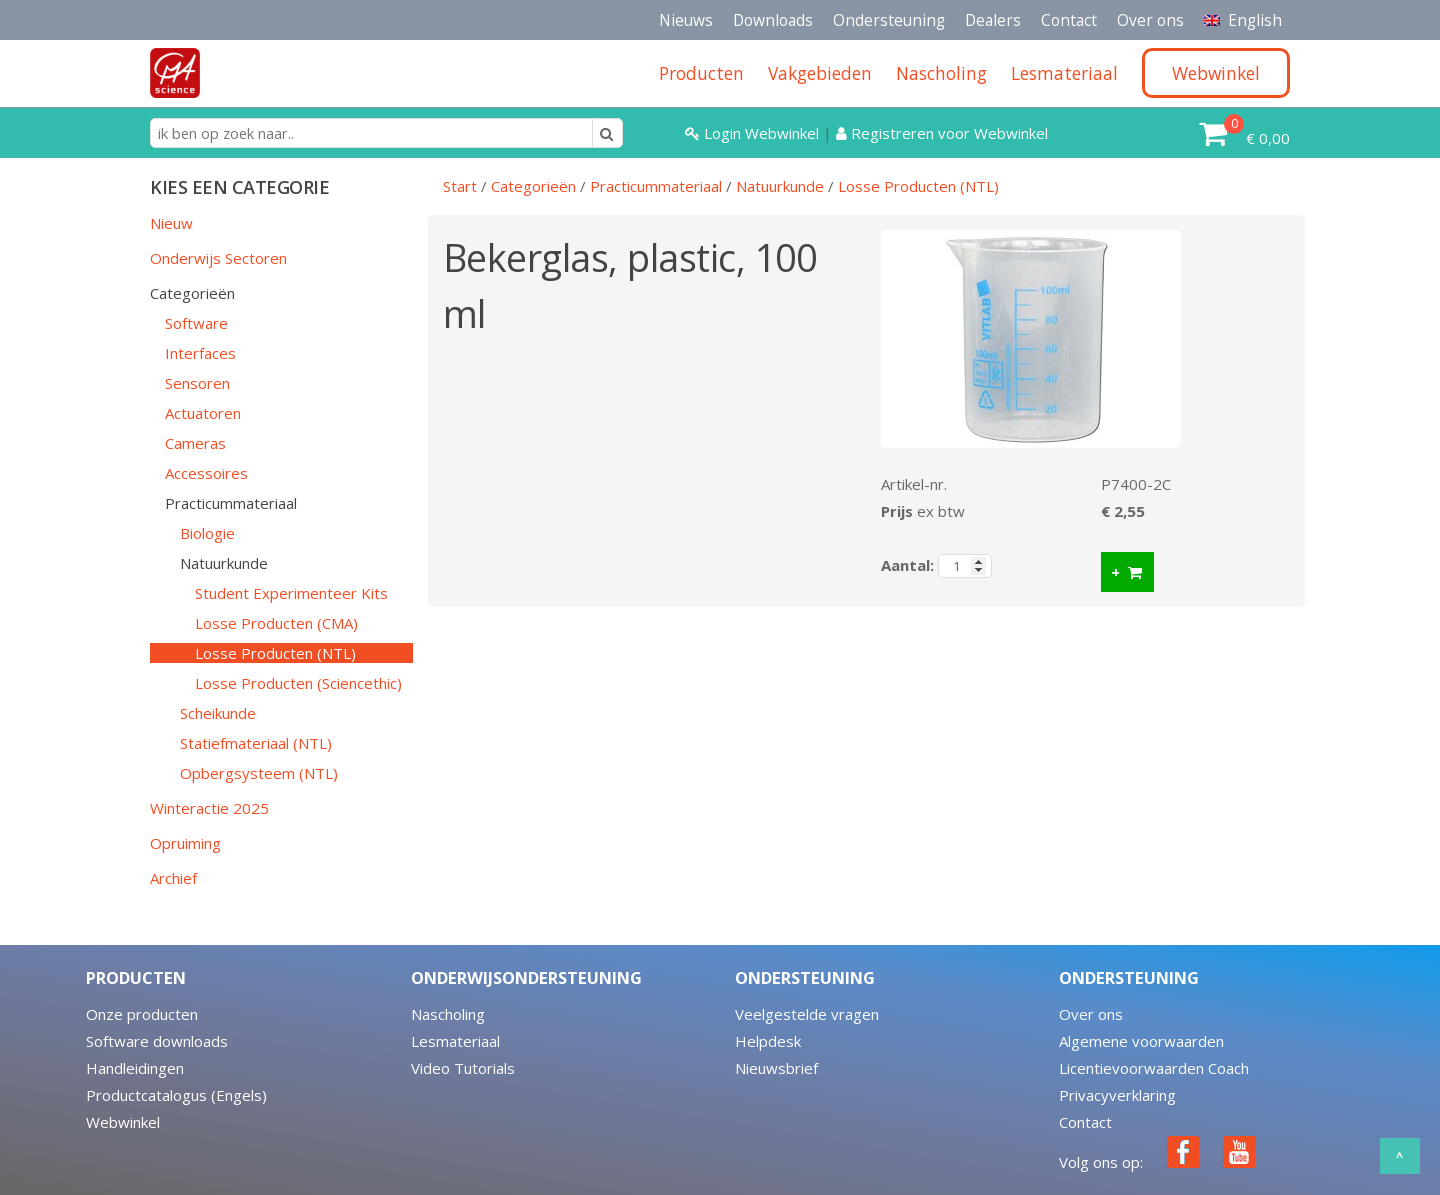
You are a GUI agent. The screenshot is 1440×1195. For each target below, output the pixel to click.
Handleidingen (135, 1068)
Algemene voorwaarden (1141, 1041)
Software (196, 323)
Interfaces (200, 353)
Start (460, 186)
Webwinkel (123, 1122)
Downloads (773, 20)
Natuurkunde (224, 563)
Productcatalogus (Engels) (176, 1095)
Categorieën (192, 293)
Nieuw (171, 223)
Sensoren (197, 383)
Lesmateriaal (455, 1041)
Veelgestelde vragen (807, 1014)
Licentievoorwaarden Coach (1154, 1068)
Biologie (207, 533)
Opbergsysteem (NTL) (259, 773)
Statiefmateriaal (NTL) (256, 743)
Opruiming (185, 843)
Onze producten (142, 1014)
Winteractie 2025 (209, 808)
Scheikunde (218, 713)
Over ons (1150, 20)
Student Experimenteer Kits (291, 593)
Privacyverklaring (1117, 1095)
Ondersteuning (889, 20)
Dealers (993, 20)
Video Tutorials (463, 1068)
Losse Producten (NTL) (275, 653)
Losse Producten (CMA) (276, 623)
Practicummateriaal (231, 503)
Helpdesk (768, 1041)
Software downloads (157, 1041)
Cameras (195, 443)
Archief (173, 878)
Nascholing (448, 1014)
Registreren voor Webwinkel (942, 133)
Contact (1069, 20)
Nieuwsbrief (776, 1068)
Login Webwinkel (754, 133)
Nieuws (686, 20)
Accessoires (206, 473)
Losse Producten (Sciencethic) (298, 683)
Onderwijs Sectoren (218, 258)
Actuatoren (203, 413)
